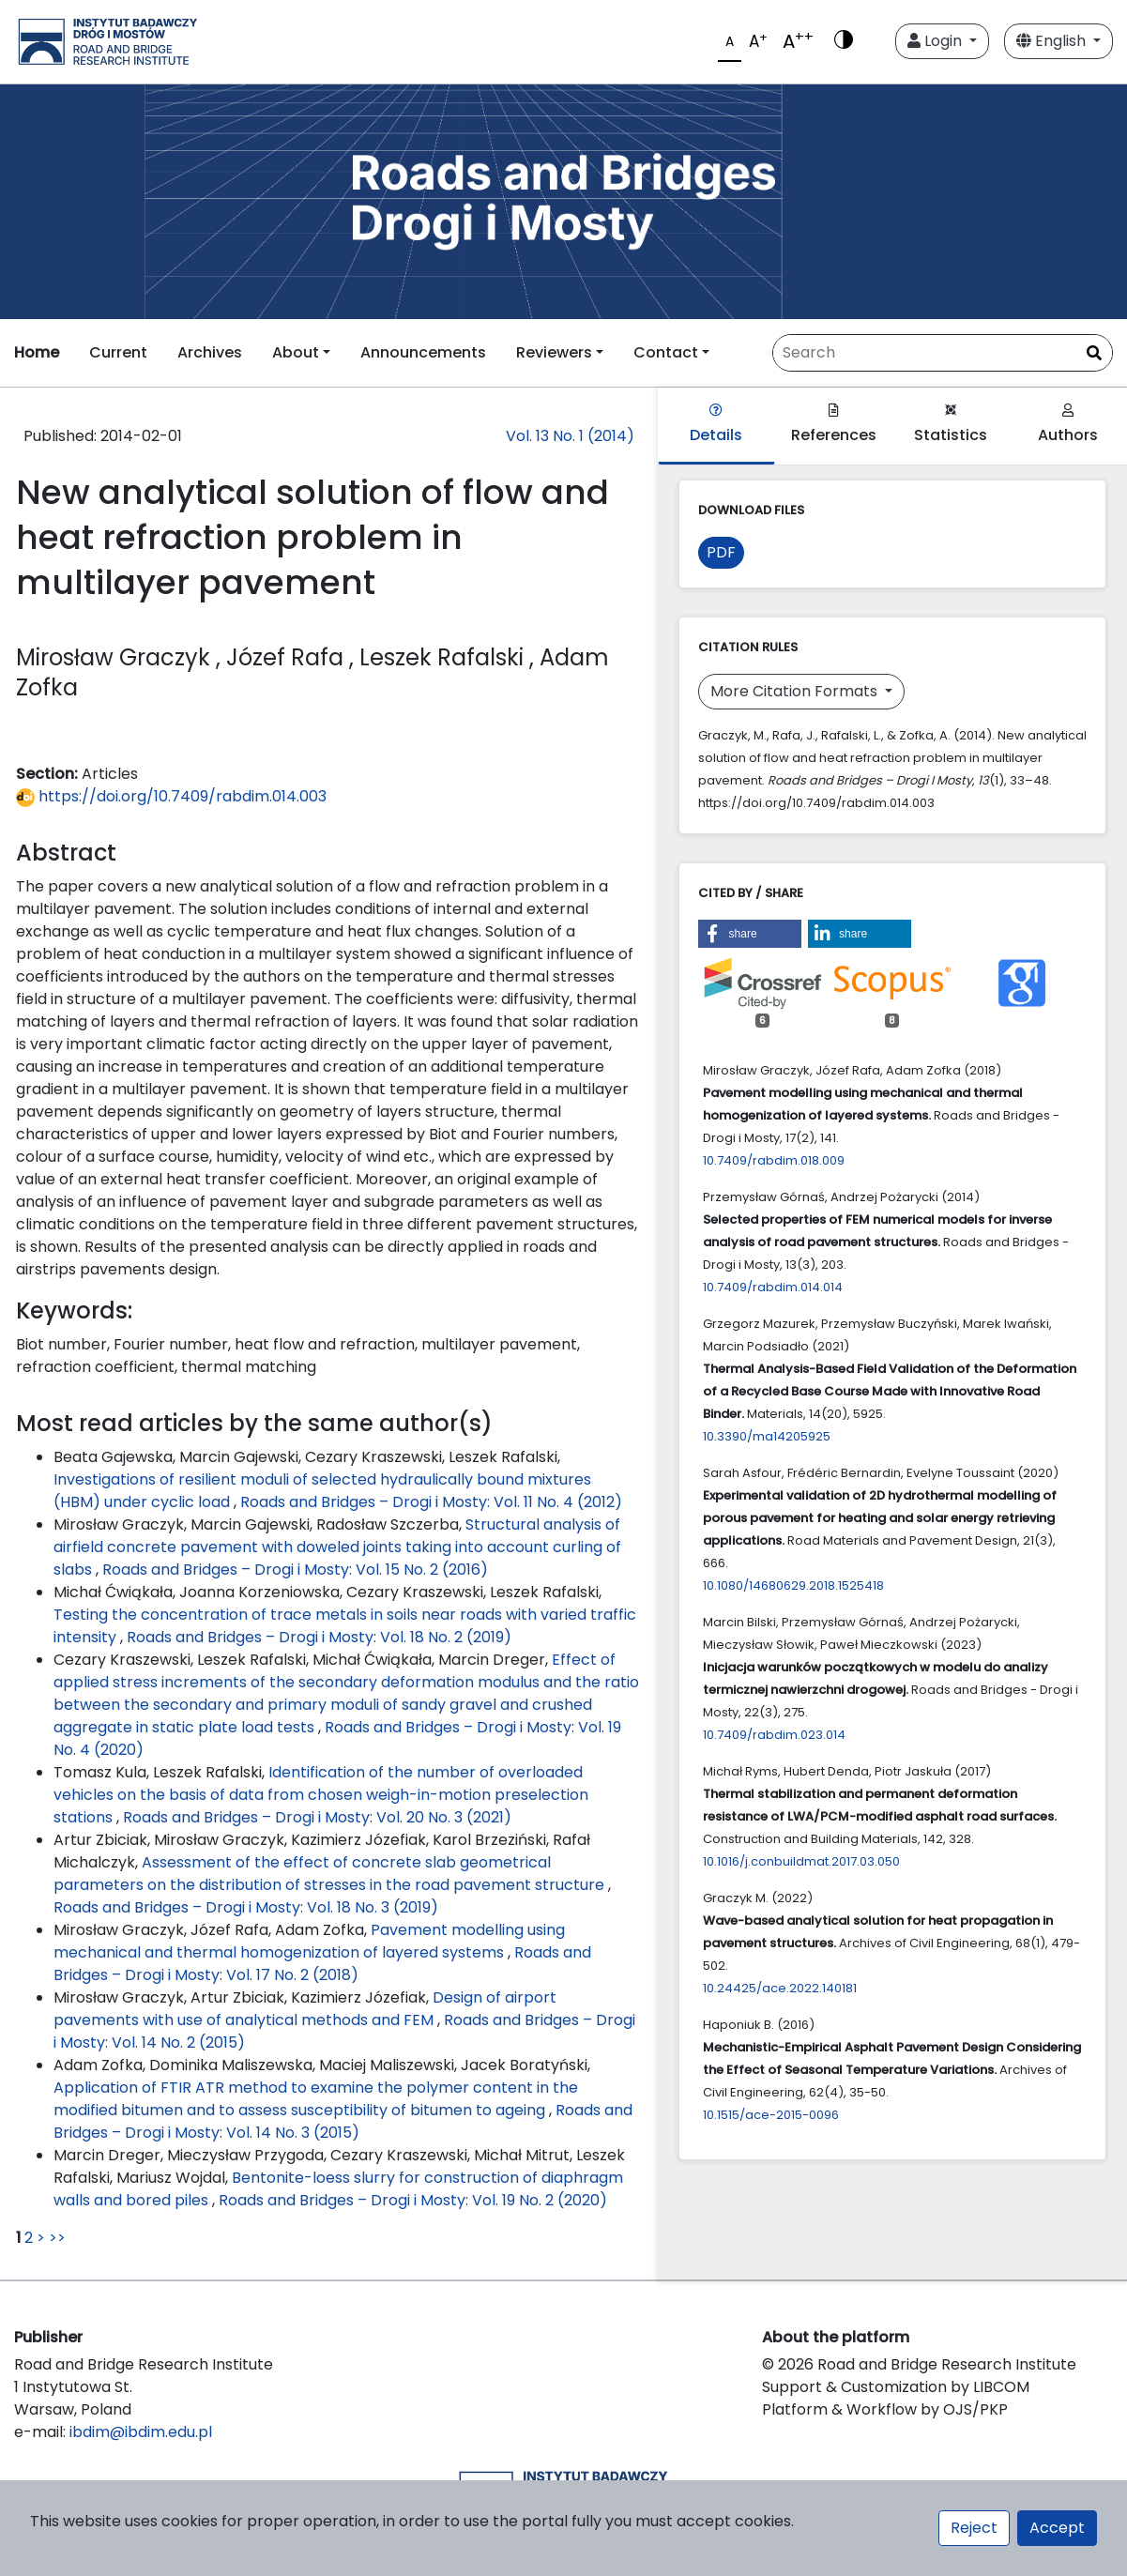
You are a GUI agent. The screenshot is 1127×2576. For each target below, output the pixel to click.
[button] (749, 934)
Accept (1057, 2527)
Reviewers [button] (554, 352)
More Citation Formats (795, 691)
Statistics (950, 425)
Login (936, 41)
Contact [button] (665, 352)
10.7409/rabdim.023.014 (774, 1735)
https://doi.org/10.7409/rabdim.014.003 (171, 796)
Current (118, 352)
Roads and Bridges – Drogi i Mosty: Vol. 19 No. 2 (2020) (413, 2200)
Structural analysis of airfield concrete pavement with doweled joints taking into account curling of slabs (337, 1547)
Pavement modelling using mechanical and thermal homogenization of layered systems (309, 1941)
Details (716, 425)
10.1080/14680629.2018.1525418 (793, 1585)
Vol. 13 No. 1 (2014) (570, 436)
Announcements (423, 352)
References (833, 425)
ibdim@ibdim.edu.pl (140, 2432)
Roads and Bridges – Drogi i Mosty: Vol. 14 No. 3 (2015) (342, 2121)
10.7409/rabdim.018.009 (774, 1160)
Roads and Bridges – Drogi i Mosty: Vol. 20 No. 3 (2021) (317, 1817)
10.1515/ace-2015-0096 (771, 2115)
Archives (209, 352)
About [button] (295, 352)
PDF (721, 552)
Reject (974, 2527)
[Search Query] (942, 353)
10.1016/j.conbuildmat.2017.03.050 (801, 1861)
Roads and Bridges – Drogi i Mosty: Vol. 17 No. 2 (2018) (322, 1964)
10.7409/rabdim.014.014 (773, 1287)
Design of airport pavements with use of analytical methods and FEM (304, 2009)
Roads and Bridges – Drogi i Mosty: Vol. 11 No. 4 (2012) (431, 1502)
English (1052, 41)
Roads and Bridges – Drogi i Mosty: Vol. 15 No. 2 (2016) (295, 1569)
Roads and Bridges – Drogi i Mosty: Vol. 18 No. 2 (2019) (319, 1637)
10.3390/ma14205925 (766, 1436)
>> (57, 2237)
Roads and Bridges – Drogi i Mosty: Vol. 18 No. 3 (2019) (245, 1907)
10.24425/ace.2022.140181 (780, 1988)
